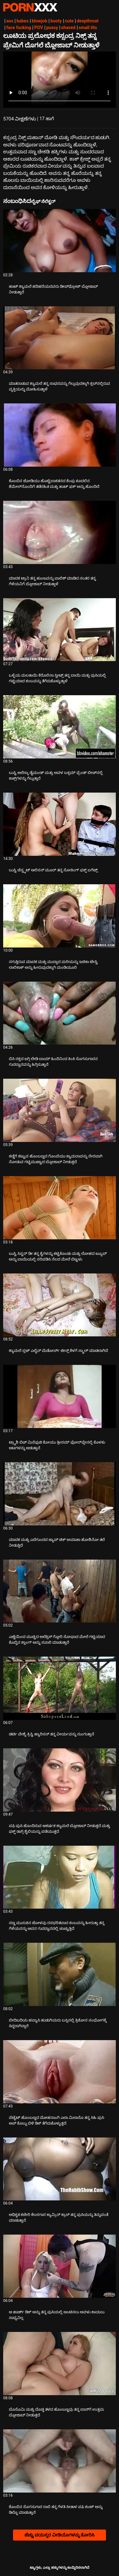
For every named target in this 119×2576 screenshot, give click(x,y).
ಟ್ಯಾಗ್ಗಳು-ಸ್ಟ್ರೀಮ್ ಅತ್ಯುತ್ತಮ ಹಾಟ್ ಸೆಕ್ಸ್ (30, 7)
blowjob (39, 20)
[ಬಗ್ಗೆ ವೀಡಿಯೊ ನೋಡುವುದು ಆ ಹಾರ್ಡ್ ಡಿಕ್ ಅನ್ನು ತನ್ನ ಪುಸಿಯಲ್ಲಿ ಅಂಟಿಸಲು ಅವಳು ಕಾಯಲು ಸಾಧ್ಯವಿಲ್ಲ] (59, 2266)
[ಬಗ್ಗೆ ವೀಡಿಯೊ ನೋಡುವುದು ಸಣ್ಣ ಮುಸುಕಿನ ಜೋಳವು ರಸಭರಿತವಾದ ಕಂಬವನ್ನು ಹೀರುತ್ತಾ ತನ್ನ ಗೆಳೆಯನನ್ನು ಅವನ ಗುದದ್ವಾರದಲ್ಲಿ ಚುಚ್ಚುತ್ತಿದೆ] (59, 1877)
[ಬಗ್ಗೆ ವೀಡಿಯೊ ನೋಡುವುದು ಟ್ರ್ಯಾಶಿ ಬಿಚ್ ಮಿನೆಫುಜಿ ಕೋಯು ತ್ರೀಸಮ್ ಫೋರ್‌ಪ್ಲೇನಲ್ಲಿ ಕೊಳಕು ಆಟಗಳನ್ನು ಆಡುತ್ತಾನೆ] (59, 1396)
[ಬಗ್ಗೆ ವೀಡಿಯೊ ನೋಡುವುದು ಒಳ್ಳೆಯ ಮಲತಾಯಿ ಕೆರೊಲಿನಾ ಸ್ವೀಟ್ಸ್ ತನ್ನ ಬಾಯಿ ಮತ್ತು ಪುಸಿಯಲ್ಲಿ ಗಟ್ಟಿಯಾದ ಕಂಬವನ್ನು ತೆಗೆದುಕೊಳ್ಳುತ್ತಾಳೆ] (59, 629)
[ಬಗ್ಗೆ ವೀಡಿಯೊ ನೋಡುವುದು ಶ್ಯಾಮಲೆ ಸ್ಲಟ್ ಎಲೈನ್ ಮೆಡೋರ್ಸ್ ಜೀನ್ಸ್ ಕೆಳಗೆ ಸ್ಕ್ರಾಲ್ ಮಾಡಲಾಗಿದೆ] (59, 1305)
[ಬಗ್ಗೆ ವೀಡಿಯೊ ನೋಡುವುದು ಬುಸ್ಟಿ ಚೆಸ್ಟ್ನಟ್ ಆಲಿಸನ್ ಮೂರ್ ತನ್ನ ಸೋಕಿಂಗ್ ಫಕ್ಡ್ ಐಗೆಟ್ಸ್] (59, 824)
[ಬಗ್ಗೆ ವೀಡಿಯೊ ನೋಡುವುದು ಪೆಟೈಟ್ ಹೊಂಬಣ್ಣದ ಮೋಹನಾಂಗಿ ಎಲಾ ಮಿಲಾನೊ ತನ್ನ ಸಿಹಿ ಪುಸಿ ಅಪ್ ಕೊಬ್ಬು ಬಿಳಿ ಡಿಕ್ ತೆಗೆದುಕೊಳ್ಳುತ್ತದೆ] (59, 2071)
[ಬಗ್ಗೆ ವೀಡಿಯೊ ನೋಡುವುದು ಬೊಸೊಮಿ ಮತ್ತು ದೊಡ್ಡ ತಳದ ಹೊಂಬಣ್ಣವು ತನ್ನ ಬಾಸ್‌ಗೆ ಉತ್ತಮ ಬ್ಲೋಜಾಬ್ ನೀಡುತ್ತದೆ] (59, 2363)
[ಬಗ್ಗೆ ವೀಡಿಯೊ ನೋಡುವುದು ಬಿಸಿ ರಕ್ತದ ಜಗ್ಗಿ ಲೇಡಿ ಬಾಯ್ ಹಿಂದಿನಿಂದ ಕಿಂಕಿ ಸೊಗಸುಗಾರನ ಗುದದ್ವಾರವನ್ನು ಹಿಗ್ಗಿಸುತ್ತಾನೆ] (59, 1013)
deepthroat (88, 20)
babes (23, 20)
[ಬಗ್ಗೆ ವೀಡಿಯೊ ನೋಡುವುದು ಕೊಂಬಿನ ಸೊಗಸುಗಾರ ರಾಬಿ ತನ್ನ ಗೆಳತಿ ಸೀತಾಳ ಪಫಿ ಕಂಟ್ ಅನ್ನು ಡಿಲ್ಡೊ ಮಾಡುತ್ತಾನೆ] (59, 2461)
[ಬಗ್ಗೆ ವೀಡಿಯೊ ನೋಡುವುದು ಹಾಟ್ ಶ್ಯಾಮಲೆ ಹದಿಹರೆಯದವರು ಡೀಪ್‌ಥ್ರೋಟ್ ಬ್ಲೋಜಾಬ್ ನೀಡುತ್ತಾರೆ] (59, 240)
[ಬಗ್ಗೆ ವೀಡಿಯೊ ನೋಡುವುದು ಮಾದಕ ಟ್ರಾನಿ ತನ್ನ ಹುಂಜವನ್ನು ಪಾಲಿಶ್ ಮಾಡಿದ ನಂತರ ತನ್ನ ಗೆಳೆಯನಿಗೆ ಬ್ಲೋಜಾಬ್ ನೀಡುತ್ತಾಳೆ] (59, 532)
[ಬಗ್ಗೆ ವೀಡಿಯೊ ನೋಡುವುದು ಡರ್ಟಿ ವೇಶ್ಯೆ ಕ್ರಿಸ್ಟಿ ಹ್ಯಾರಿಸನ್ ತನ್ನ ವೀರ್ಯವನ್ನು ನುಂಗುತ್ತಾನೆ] (59, 1688)
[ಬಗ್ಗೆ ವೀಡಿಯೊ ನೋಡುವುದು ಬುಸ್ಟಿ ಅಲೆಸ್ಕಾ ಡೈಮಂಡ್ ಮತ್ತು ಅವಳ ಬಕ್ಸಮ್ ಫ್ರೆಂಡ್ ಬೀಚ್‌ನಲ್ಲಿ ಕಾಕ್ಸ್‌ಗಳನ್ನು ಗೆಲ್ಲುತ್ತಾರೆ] (59, 726)
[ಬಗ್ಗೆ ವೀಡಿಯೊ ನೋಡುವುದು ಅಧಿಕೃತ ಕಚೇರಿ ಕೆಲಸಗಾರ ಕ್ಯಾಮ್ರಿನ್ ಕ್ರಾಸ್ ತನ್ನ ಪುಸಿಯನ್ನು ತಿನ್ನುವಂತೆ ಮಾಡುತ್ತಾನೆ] (59, 2169)
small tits (88, 27)
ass (9, 20)
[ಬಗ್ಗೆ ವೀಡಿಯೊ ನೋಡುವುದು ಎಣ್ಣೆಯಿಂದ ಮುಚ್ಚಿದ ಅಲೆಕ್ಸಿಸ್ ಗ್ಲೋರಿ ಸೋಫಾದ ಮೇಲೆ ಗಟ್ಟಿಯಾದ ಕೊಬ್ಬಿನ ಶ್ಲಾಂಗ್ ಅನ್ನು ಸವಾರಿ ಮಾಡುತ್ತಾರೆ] (59, 1591)
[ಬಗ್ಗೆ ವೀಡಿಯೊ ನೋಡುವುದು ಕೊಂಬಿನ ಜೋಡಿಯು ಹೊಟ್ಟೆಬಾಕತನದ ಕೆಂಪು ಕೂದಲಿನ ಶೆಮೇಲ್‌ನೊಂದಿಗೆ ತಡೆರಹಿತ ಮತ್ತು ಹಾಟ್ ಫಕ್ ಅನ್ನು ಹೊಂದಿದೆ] (59, 435)
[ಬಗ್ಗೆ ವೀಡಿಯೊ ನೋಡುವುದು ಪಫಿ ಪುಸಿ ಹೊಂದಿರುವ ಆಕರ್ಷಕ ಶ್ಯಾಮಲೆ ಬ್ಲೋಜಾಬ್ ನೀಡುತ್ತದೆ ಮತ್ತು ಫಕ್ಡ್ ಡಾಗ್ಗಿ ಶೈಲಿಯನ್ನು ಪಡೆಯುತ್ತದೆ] (59, 1780)
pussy (52, 27)
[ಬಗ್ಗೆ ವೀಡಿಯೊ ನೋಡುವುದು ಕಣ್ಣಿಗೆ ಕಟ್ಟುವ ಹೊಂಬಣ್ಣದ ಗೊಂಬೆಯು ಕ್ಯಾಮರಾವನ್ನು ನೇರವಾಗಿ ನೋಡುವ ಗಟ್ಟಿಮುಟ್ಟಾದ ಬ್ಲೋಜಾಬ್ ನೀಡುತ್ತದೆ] (59, 1110)
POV (38, 27)
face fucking (18, 27)
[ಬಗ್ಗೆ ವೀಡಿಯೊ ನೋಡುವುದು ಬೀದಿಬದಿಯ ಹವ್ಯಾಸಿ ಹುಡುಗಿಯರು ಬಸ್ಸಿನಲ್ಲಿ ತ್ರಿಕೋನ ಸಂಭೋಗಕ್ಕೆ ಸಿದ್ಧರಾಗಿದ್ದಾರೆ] (59, 1974)
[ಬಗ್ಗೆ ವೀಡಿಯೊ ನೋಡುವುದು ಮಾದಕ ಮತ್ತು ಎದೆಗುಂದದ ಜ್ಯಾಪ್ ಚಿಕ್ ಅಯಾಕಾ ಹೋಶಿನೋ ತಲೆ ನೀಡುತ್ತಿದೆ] (59, 1493)
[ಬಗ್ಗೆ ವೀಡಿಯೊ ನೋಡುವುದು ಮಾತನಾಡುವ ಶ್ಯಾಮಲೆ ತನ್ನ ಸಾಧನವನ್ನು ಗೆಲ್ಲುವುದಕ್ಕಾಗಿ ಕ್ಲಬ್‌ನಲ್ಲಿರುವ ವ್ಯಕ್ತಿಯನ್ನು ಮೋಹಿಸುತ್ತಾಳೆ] (59, 338)
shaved (68, 27)
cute (69, 20)
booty (56, 20)
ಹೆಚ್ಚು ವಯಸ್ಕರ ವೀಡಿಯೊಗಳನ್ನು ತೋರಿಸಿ (59, 2534)
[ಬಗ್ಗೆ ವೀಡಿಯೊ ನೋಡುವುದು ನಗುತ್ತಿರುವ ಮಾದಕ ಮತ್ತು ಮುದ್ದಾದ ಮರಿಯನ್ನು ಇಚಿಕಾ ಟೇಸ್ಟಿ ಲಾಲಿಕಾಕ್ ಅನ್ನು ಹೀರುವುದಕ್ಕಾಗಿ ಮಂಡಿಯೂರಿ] (59, 916)
